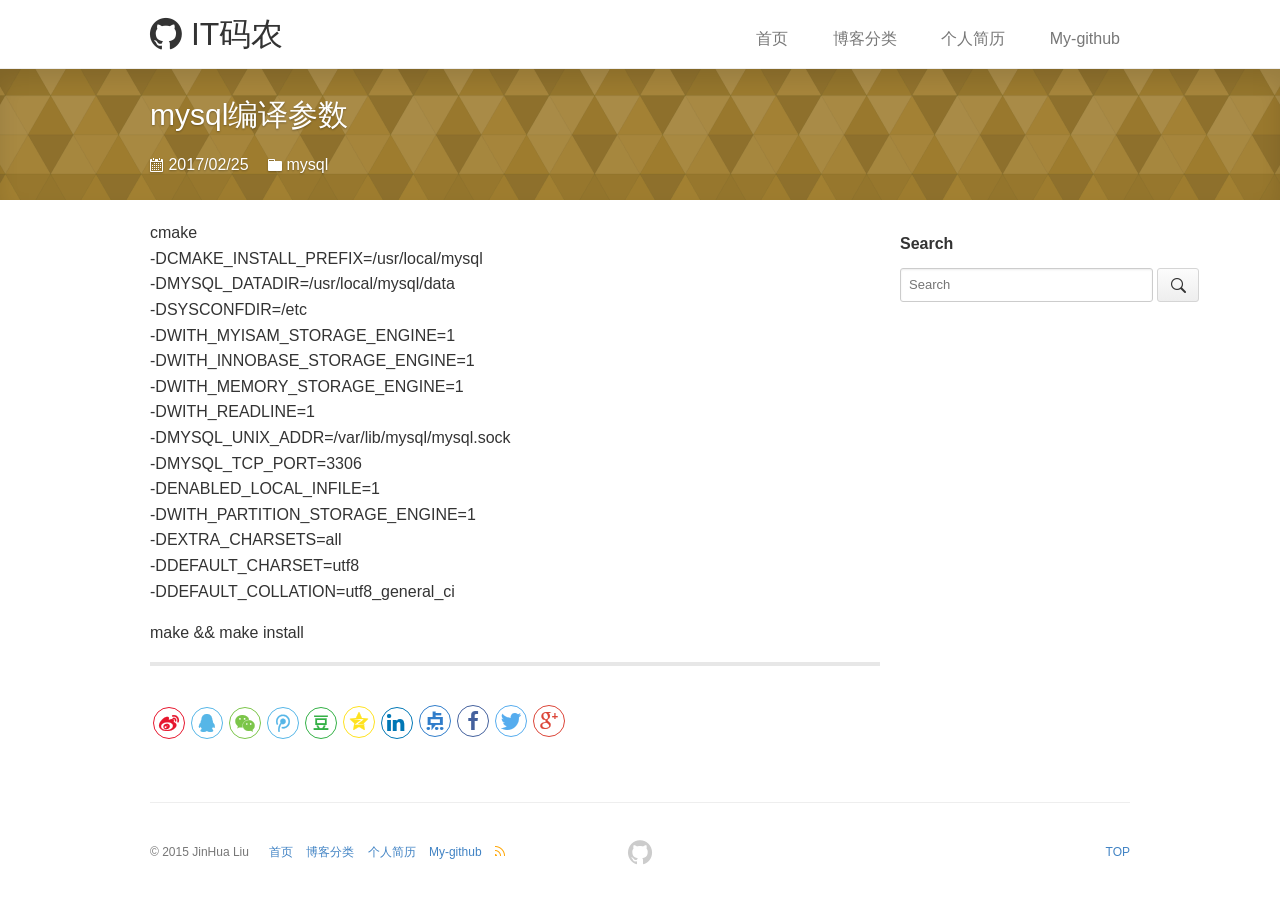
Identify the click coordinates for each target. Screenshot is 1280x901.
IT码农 (216, 34)
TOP (1118, 852)
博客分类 (865, 38)
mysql (307, 164)
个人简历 (973, 38)
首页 (772, 38)
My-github (1085, 38)
